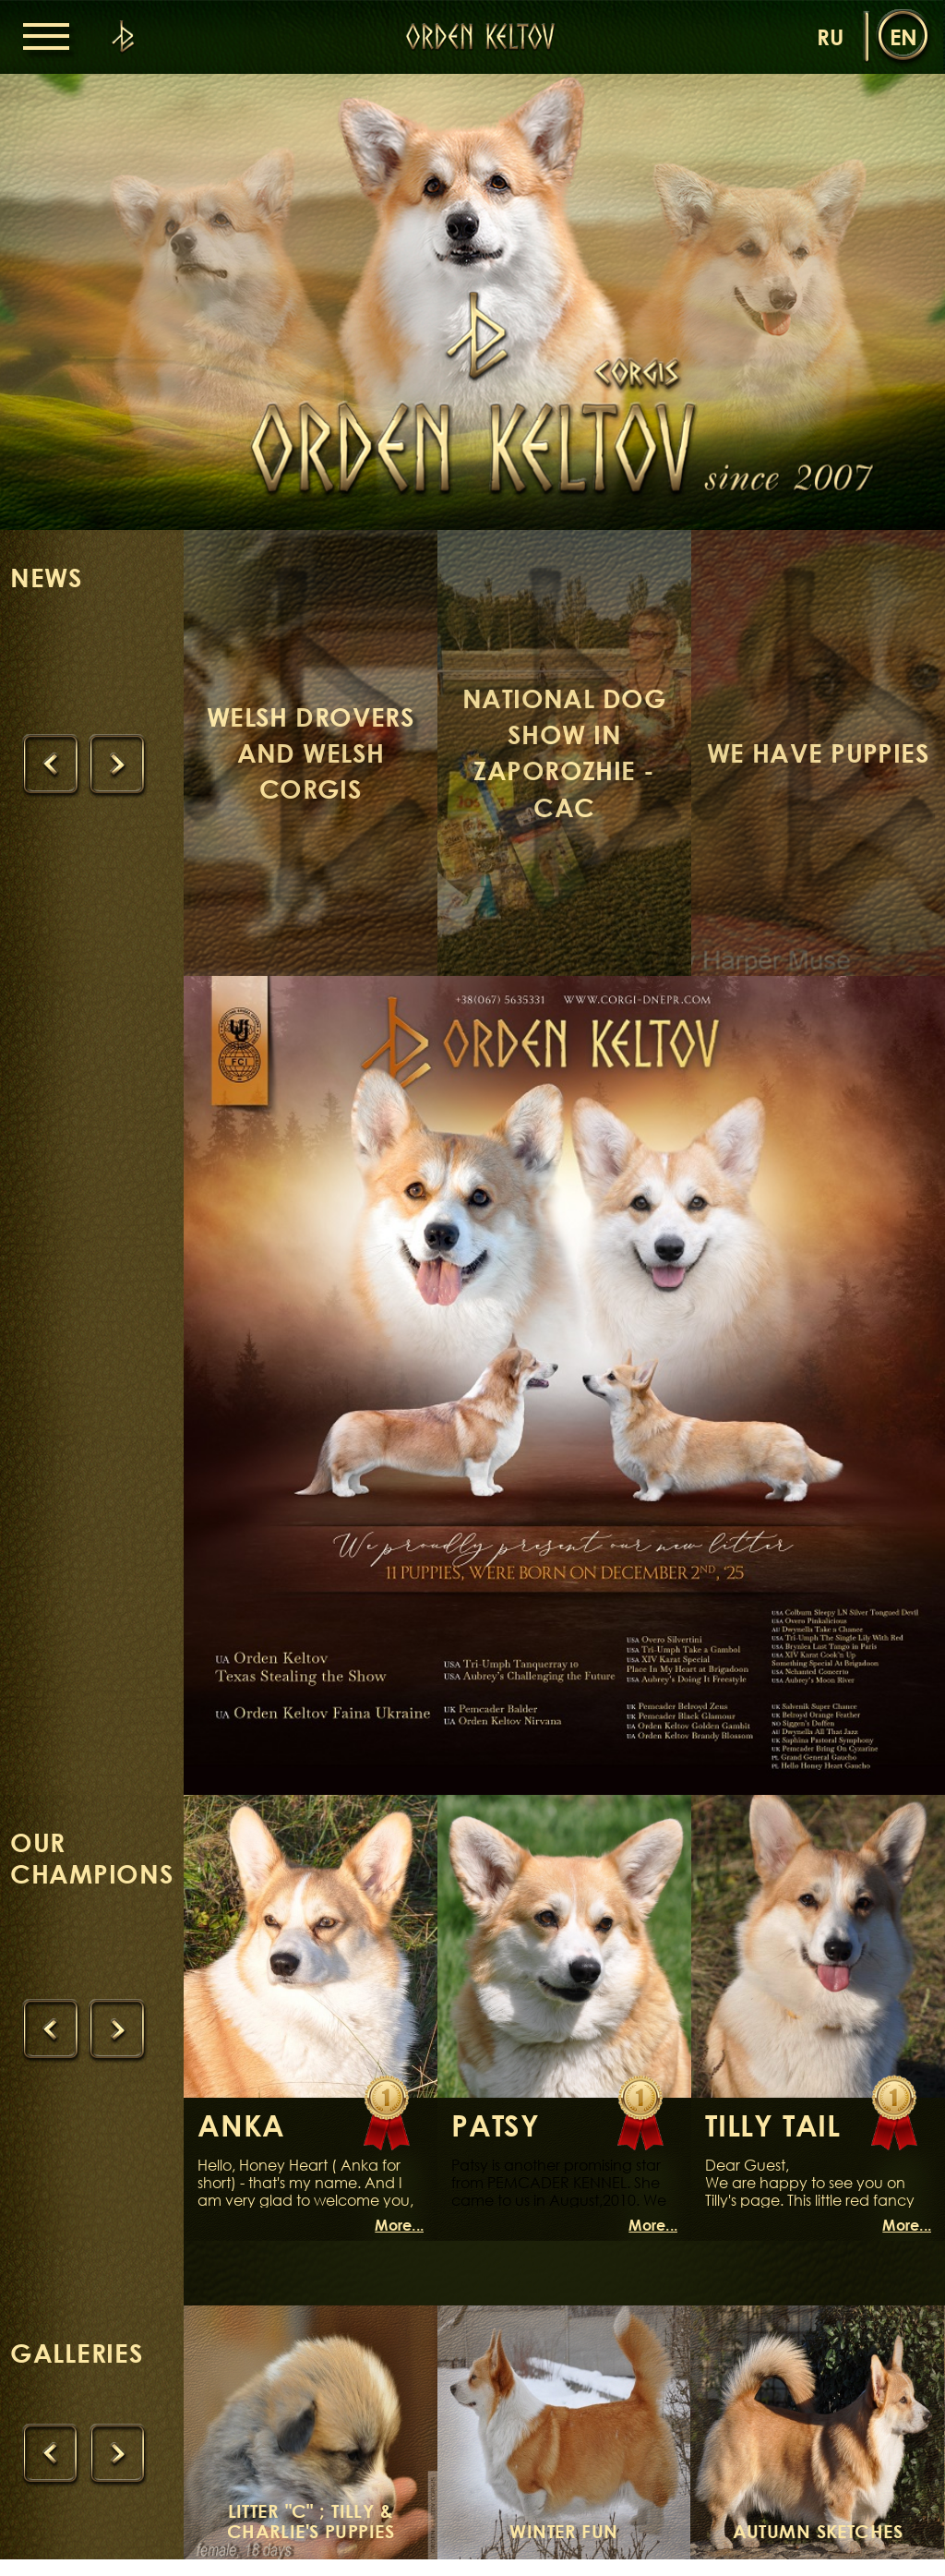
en (903, 36)
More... (399, 2242)
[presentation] (53, 771)
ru (830, 36)
